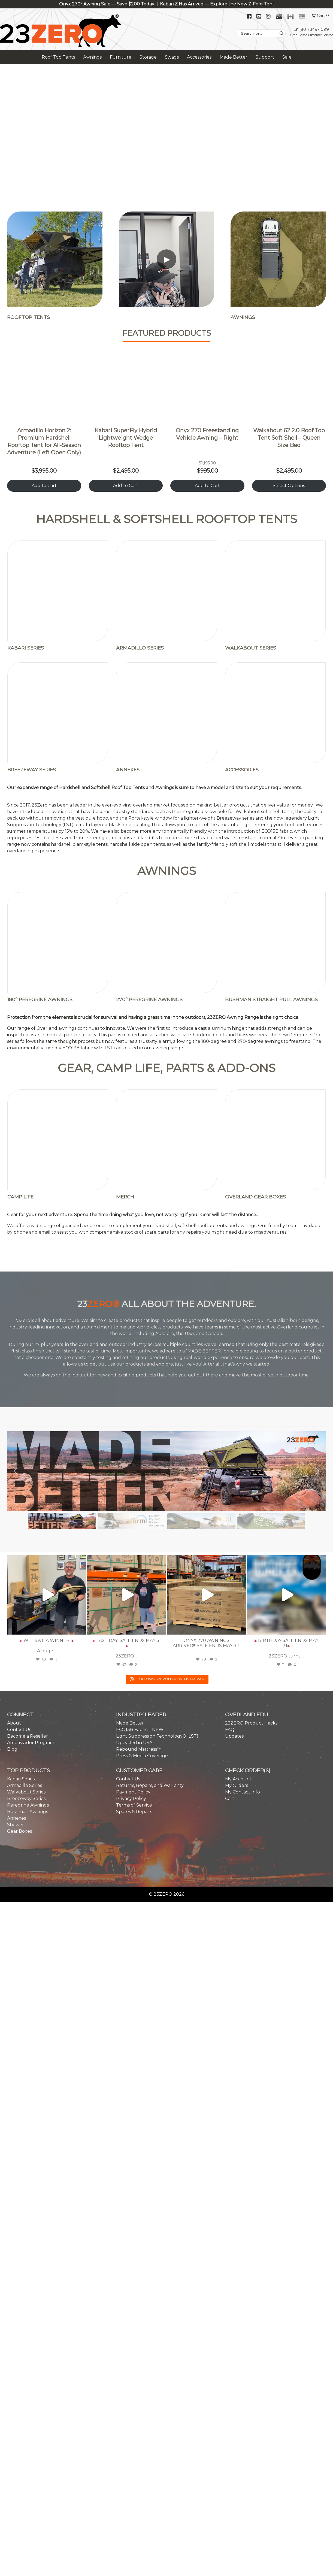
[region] (166, 132)
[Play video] (166, 259)
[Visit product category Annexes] (166, 609)
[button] (15, 1177)
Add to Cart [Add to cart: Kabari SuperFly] (125, 485)
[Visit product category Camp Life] (57, 889)
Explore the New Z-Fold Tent (242, 4)
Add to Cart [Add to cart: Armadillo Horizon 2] (44, 485)
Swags (172, 57)
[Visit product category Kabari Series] (57, 560)
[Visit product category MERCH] (166, 889)
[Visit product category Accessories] (275, 609)
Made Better (233, 57)
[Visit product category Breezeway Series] (57, 609)
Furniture (120, 57)
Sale (287, 57)
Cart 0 (323, 15)
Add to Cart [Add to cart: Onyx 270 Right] (207, 485)
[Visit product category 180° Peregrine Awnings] (57, 765)
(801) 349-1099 (314, 29)
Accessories (199, 57)
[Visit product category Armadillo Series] (166, 560)
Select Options (289, 485)
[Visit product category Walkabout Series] (275, 560)
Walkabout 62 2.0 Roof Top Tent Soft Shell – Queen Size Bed (289, 437)
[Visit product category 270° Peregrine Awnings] (166, 765)
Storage (148, 57)
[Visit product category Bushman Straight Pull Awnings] (275, 765)
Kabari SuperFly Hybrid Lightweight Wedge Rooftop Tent (126, 437)
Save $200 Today (135, 4)
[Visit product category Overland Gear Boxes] (275, 889)
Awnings (92, 57)
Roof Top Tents (58, 57)
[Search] (282, 33)
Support (265, 57)
